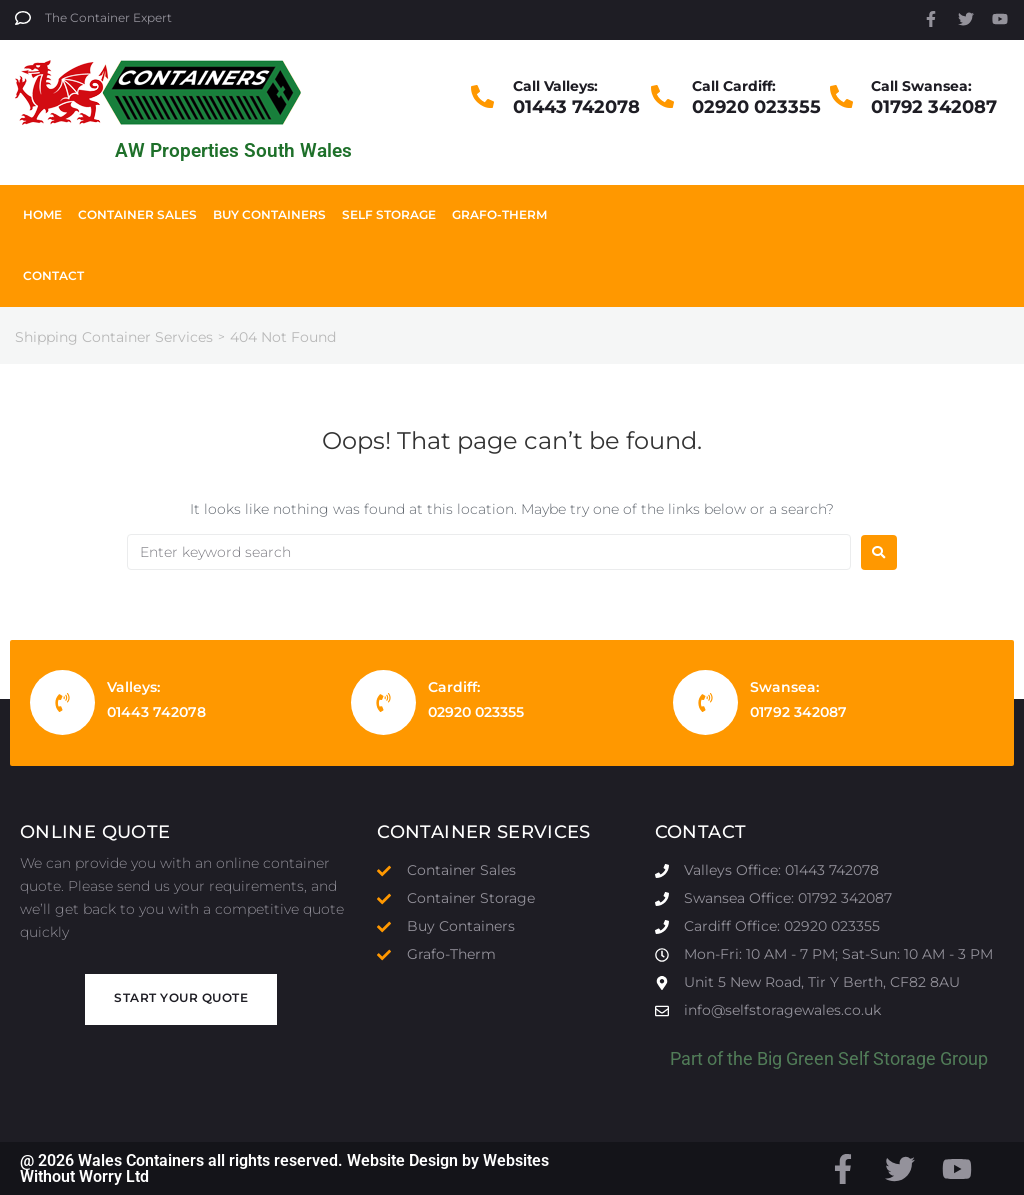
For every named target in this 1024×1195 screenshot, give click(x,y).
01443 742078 (576, 107)
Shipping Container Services (114, 337)
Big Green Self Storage (846, 1058)
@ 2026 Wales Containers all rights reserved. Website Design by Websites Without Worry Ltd (284, 1168)
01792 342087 (934, 107)
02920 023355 (756, 107)
